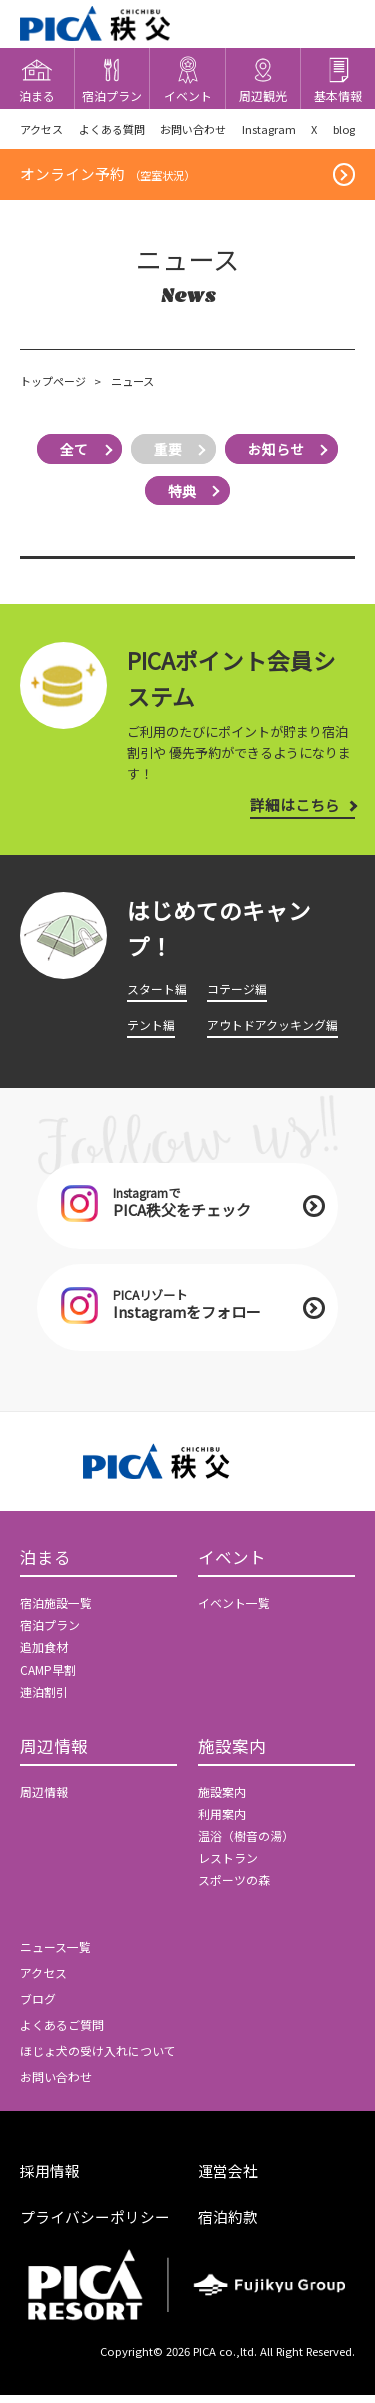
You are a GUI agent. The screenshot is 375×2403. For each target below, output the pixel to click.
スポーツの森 (234, 1890)
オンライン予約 (107, 177)
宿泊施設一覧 (56, 1611)
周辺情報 (54, 1756)
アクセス (41, 130)
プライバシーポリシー (95, 2225)
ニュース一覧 (55, 1957)
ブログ (38, 2009)
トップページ (53, 385)
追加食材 (44, 1655)
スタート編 (157, 991)
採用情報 (50, 2180)
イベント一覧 (234, 1611)
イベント (232, 1566)
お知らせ (279, 452)
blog (342, 130)
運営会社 (228, 2180)
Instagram (266, 130)
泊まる (45, 1566)
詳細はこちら (295, 807)
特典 (182, 493)
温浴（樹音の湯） (246, 1846)
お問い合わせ (192, 130)
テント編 (151, 1026)
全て (71, 452)
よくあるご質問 (62, 2035)
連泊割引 (44, 1700)
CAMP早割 (48, 1678)
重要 (168, 452)
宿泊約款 (228, 2225)
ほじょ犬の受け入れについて (98, 2060)
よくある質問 (111, 130)
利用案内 (222, 1823)
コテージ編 (237, 991)
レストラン (228, 1868)
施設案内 (232, 1756)
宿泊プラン (50, 1633)
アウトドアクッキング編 (272, 1026)
